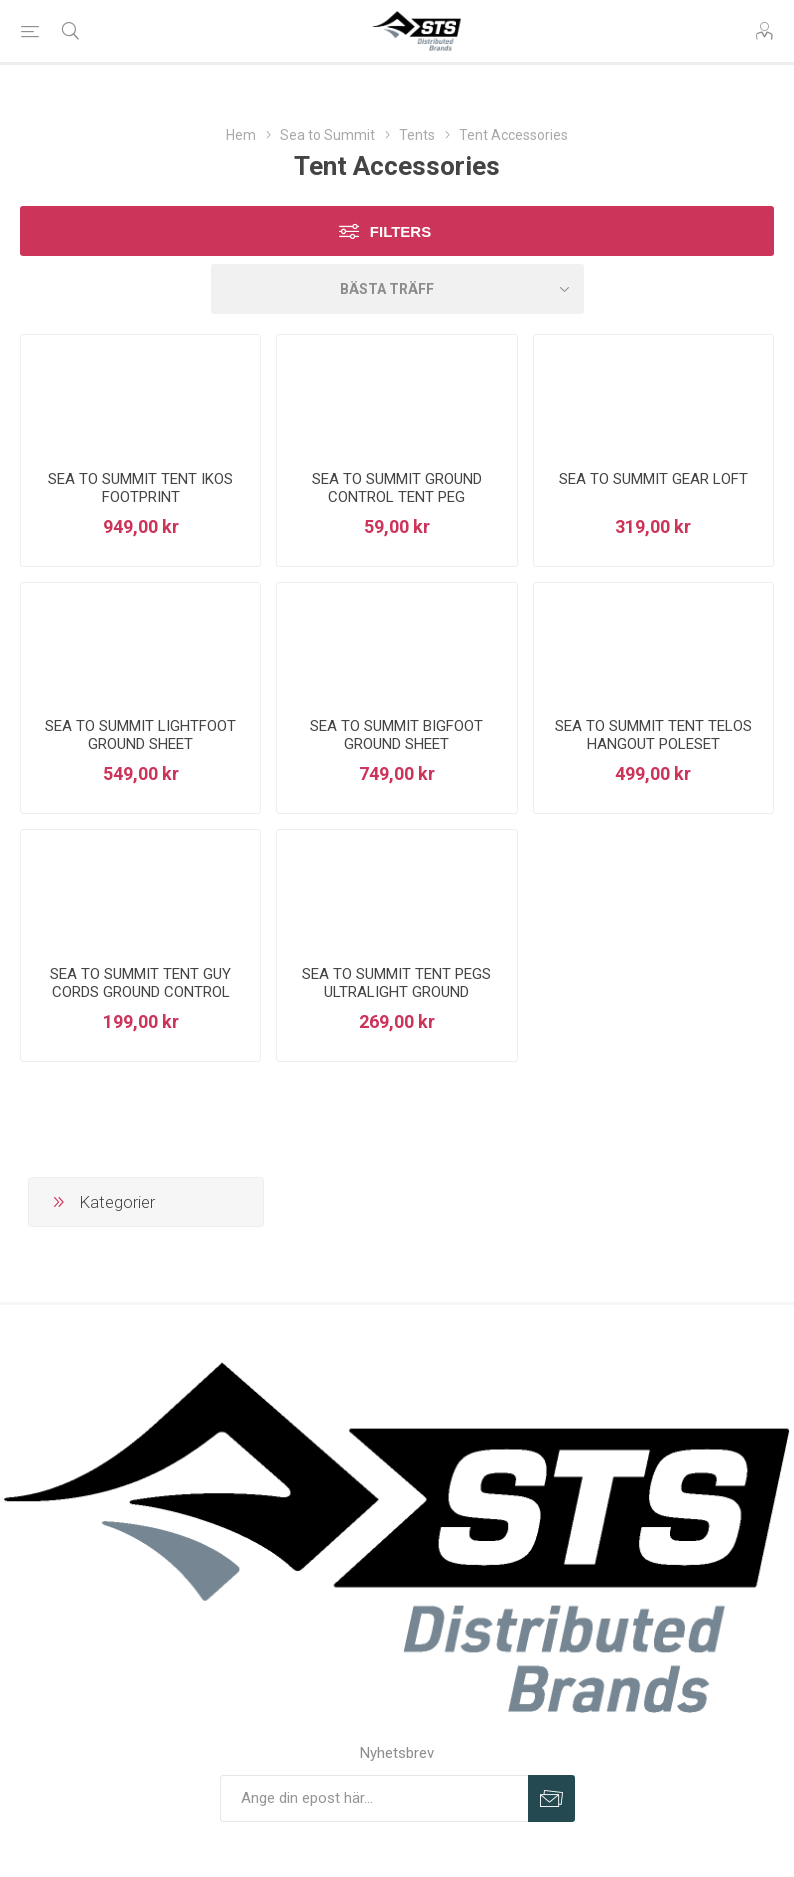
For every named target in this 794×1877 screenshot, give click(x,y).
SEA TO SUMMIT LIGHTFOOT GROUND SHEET (140, 735)
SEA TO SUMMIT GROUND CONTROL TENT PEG (397, 488)
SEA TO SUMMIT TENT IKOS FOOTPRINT (140, 488)
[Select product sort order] (397, 289)
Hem (241, 135)
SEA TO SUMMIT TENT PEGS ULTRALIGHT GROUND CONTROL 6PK (396, 992)
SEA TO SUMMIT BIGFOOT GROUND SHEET (396, 735)
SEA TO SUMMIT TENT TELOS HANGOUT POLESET (653, 735)
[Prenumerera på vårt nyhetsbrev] (374, 1798)
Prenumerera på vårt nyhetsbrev (551, 1798)
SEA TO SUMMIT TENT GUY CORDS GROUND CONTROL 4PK (140, 992)
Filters (400, 231)
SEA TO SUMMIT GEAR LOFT (653, 479)
